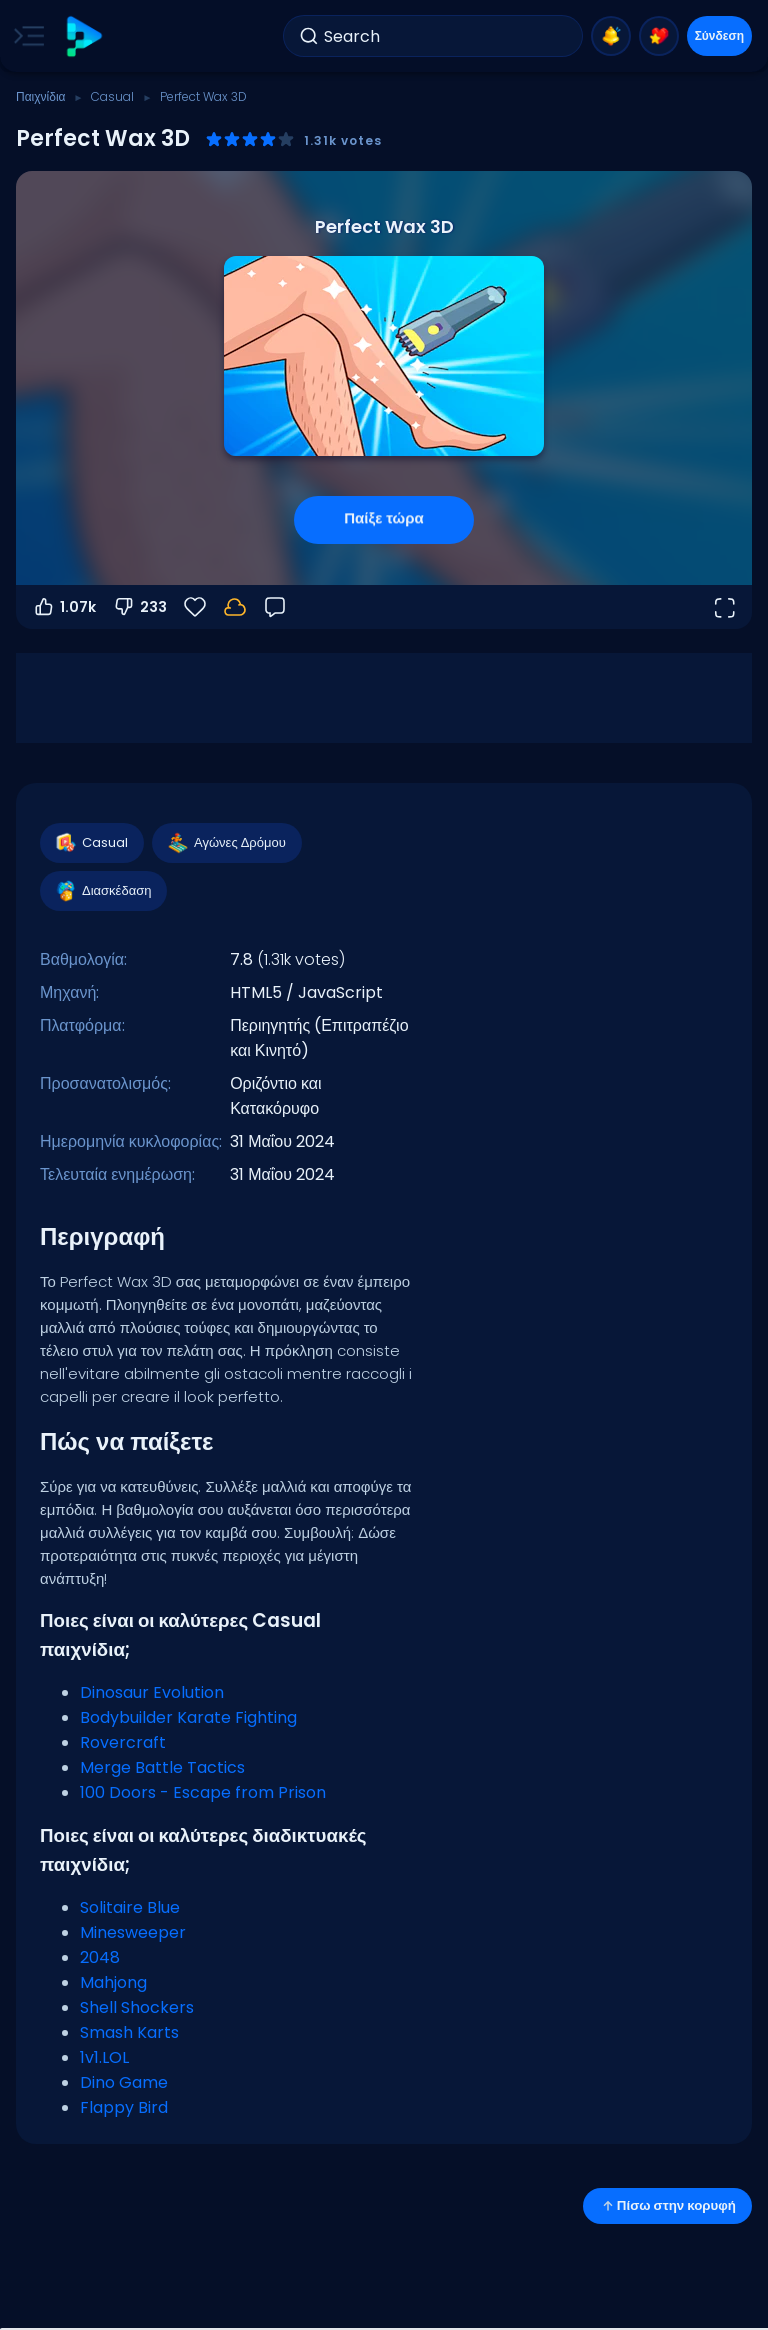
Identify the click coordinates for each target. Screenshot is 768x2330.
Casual (112, 96)
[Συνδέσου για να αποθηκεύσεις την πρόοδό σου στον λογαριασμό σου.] (235, 607)
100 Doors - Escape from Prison (203, 1792)
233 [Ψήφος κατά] (139, 607)
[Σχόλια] (275, 607)
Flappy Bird (124, 2107)
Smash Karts (129, 2032)
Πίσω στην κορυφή (667, 2205)
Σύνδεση (719, 35)
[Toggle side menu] (25, 36)
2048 (100, 1957)
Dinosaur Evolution (152, 1692)
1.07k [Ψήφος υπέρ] (64, 607)
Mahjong (113, 1982)
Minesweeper (133, 1932)
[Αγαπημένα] (195, 607)
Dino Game (124, 2082)
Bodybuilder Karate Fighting (188, 1717)
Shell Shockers (137, 2007)
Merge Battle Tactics (162, 1767)
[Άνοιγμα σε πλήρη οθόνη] (724, 607)
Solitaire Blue (130, 1907)
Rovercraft (123, 1742)
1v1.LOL (104, 2057)
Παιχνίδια (41, 96)
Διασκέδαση (102, 891)
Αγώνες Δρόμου (226, 843)
